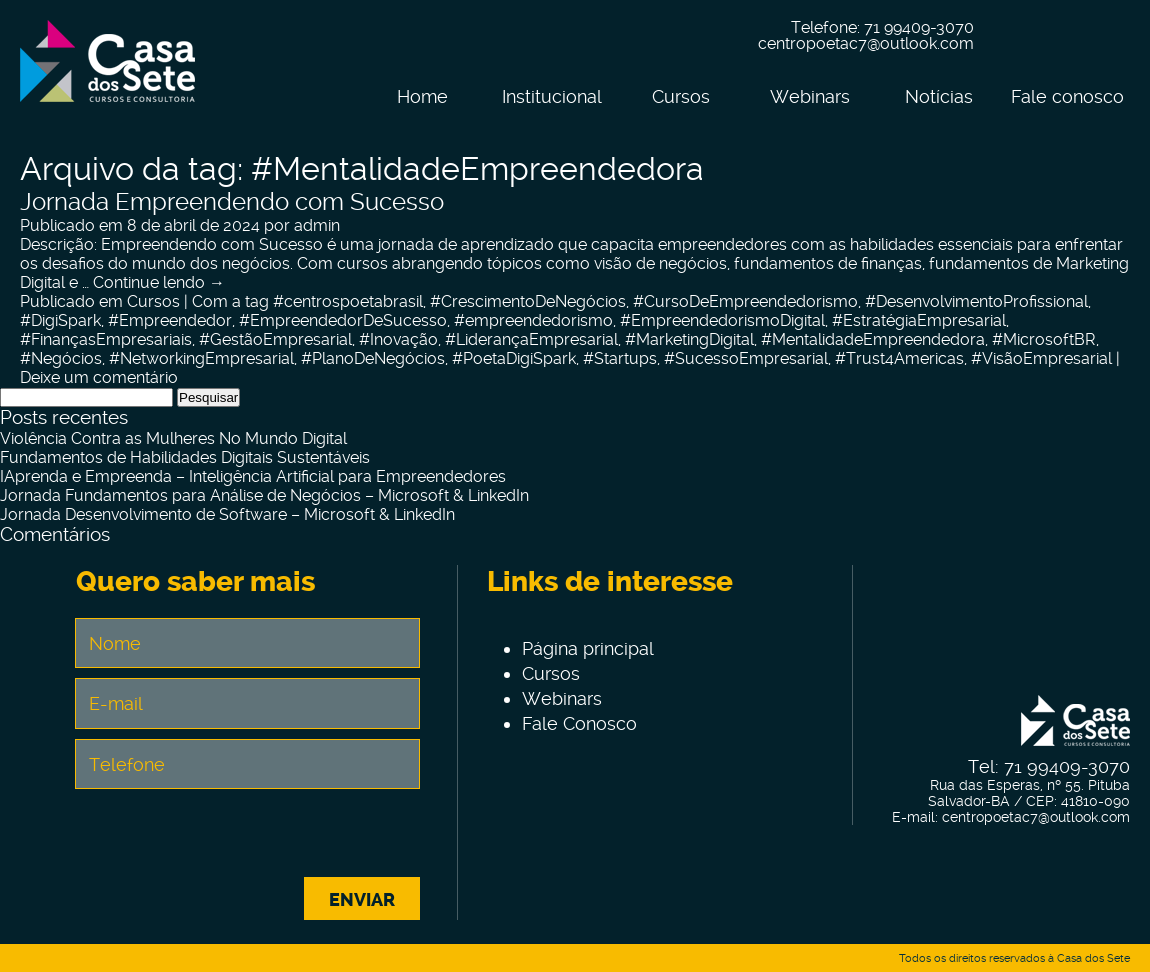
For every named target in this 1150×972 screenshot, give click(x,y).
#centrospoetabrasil (348, 301)
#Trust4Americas (899, 358)
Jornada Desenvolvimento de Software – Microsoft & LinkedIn (227, 514)
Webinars (810, 96)
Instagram (1063, 37)
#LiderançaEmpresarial (531, 339)
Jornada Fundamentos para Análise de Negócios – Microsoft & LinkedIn (264, 495)
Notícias (939, 96)
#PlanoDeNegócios (373, 358)
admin (317, 225)
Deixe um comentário (99, 377)
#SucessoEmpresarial (746, 358)
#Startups (620, 358)
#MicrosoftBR (1044, 339)
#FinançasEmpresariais (106, 339)
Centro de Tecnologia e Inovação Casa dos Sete (107, 73)
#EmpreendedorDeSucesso (343, 320)
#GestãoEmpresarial (275, 339)
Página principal (588, 648)
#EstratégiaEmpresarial (919, 320)
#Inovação (398, 339)
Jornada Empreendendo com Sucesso (232, 202)
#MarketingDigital (689, 339)
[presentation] (247, 838)
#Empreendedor (170, 320)
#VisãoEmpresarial (1041, 358)
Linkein (1105, 37)
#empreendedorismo (533, 320)
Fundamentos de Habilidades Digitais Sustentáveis (185, 457)
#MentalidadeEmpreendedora (873, 339)
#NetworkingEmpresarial (201, 358)
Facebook (1021, 37)
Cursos (681, 96)
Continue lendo (159, 282)
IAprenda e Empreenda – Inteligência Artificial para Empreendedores (253, 476)
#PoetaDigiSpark (514, 358)
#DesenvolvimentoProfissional (976, 301)
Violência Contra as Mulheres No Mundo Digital (173, 438)
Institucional (552, 96)
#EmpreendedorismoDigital (722, 320)
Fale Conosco (579, 723)
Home (422, 96)
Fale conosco (1067, 96)
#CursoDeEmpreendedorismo (745, 301)
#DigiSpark (60, 320)
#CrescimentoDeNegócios (528, 301)
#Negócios (61, 358)
